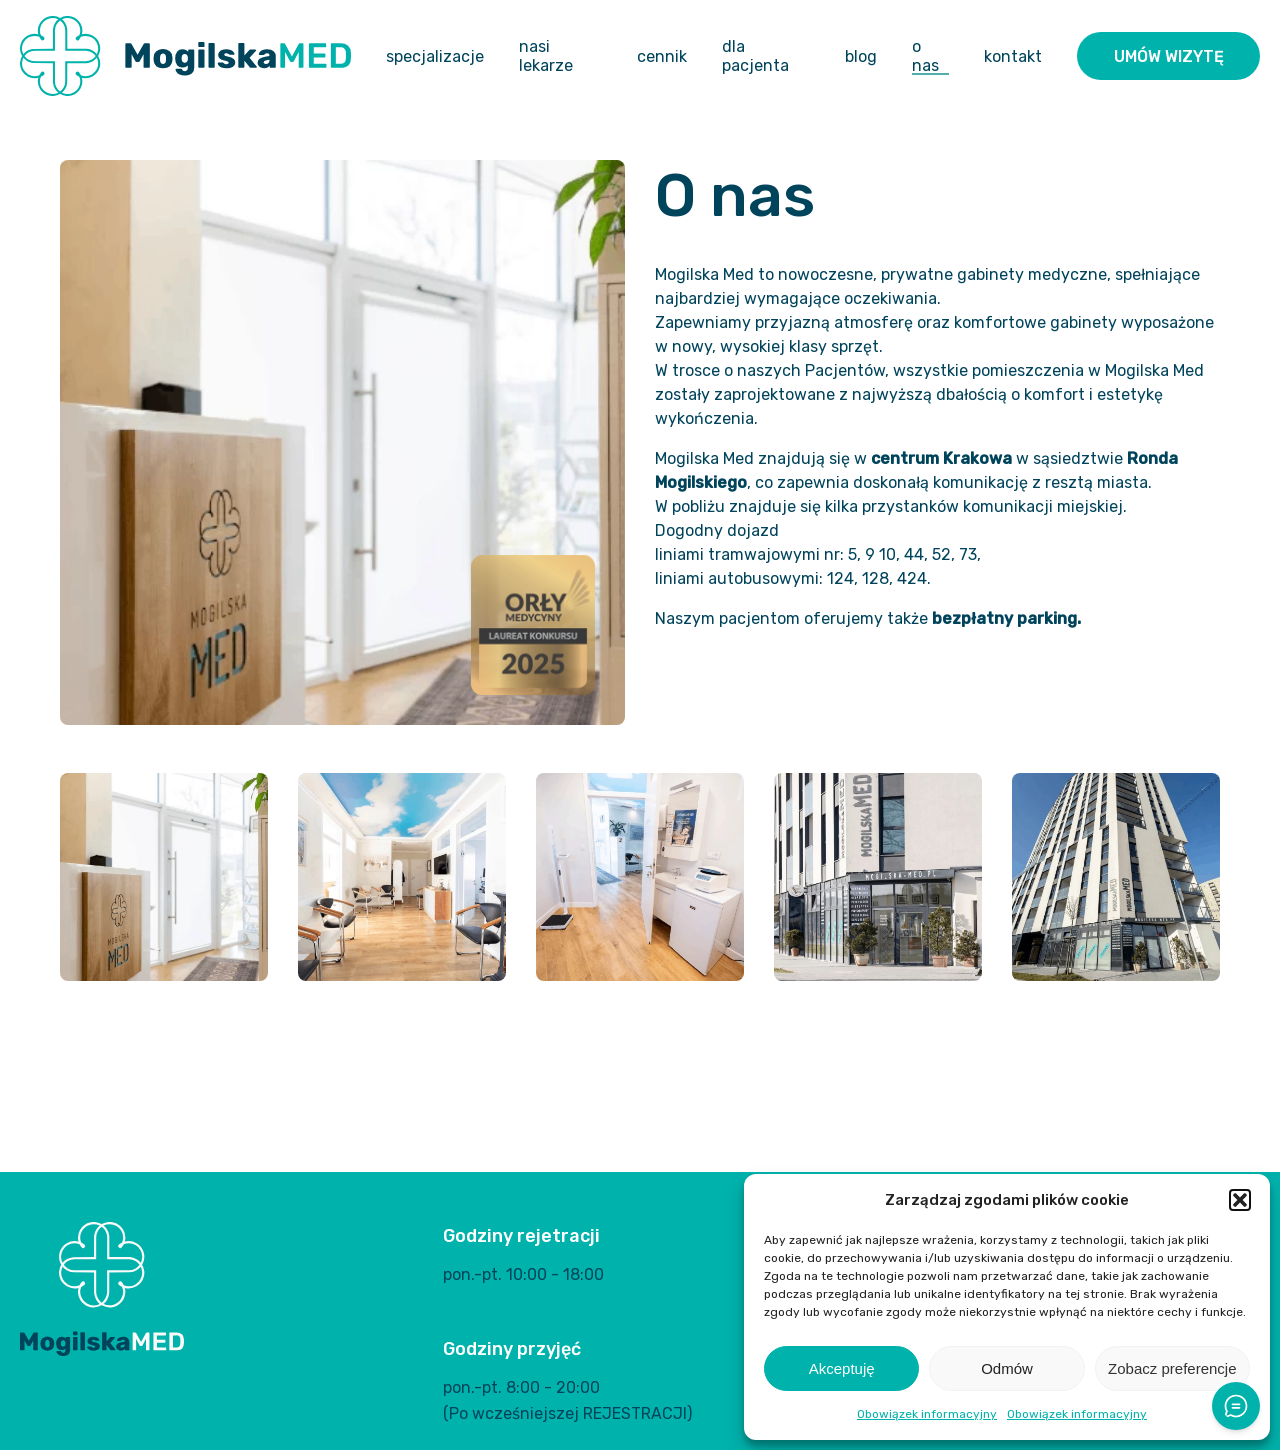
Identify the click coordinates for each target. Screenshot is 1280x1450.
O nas (925, 56)
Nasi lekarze (546, 56)
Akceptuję (842, 1368)
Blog (861, 56)
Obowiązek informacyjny (927, 1414)
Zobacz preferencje (1172, 1368)
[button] (1240, 1200)
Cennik (662, 56)
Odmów (1007, 1368)
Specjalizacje (435, 56)
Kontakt (1013, 56)
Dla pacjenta (755, 56)
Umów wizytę (1169, 56)
